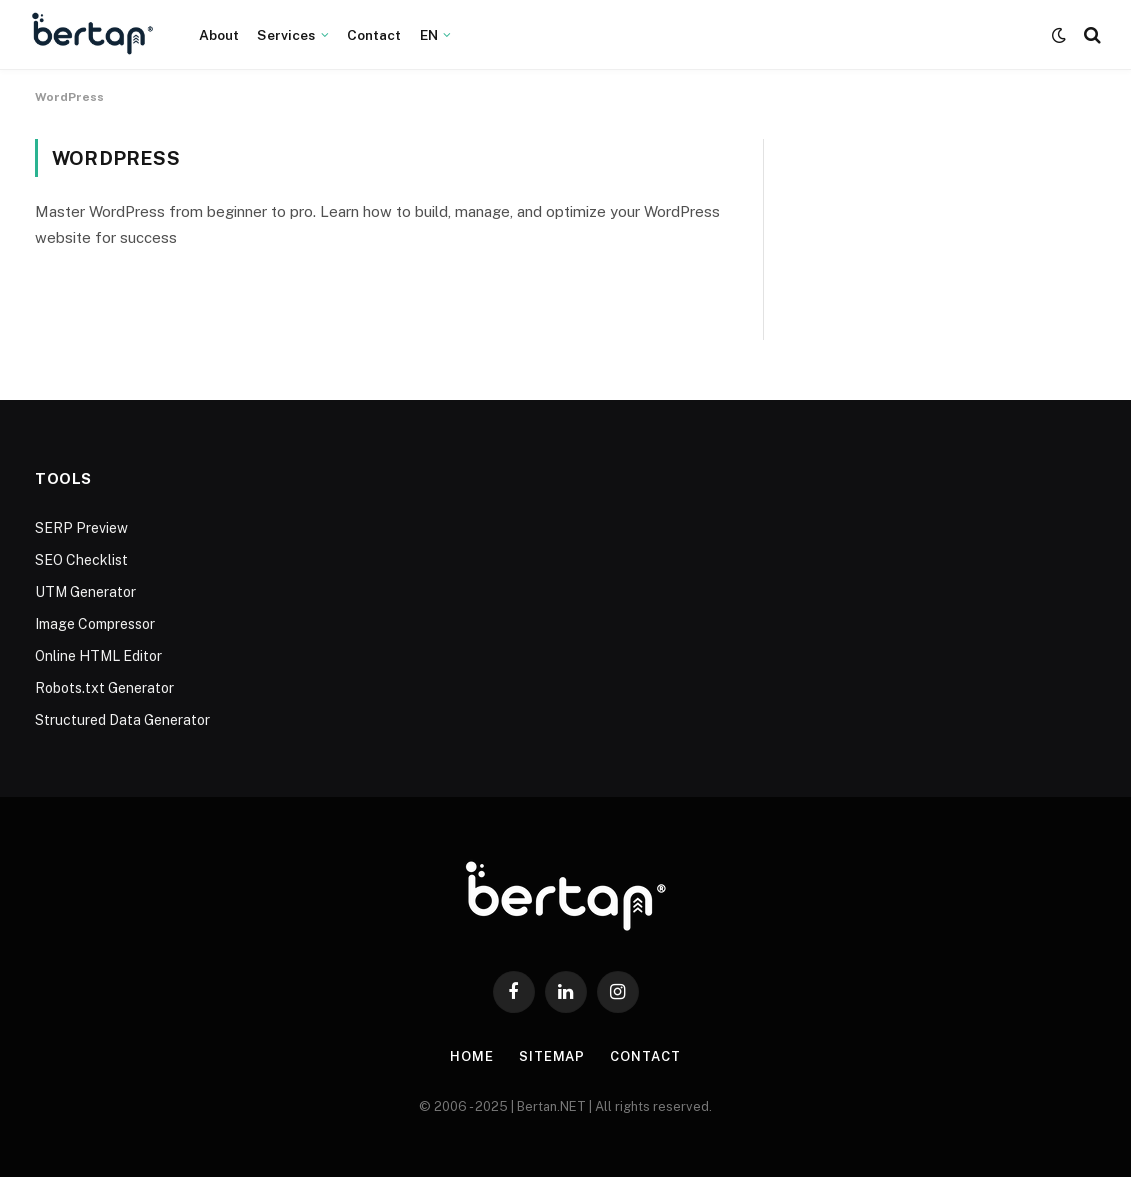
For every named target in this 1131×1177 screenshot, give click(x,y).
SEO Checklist (81, 560)
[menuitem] (435, 35)
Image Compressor (95, 624)
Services (286, 35)
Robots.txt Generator (104, 688)
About (219, 35)
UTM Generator (85, 592)
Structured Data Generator (122, 720)
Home (472, 1056)
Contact (374, 35)
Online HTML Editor (98, 656)
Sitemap (552, 1056)
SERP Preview (81, 528)
